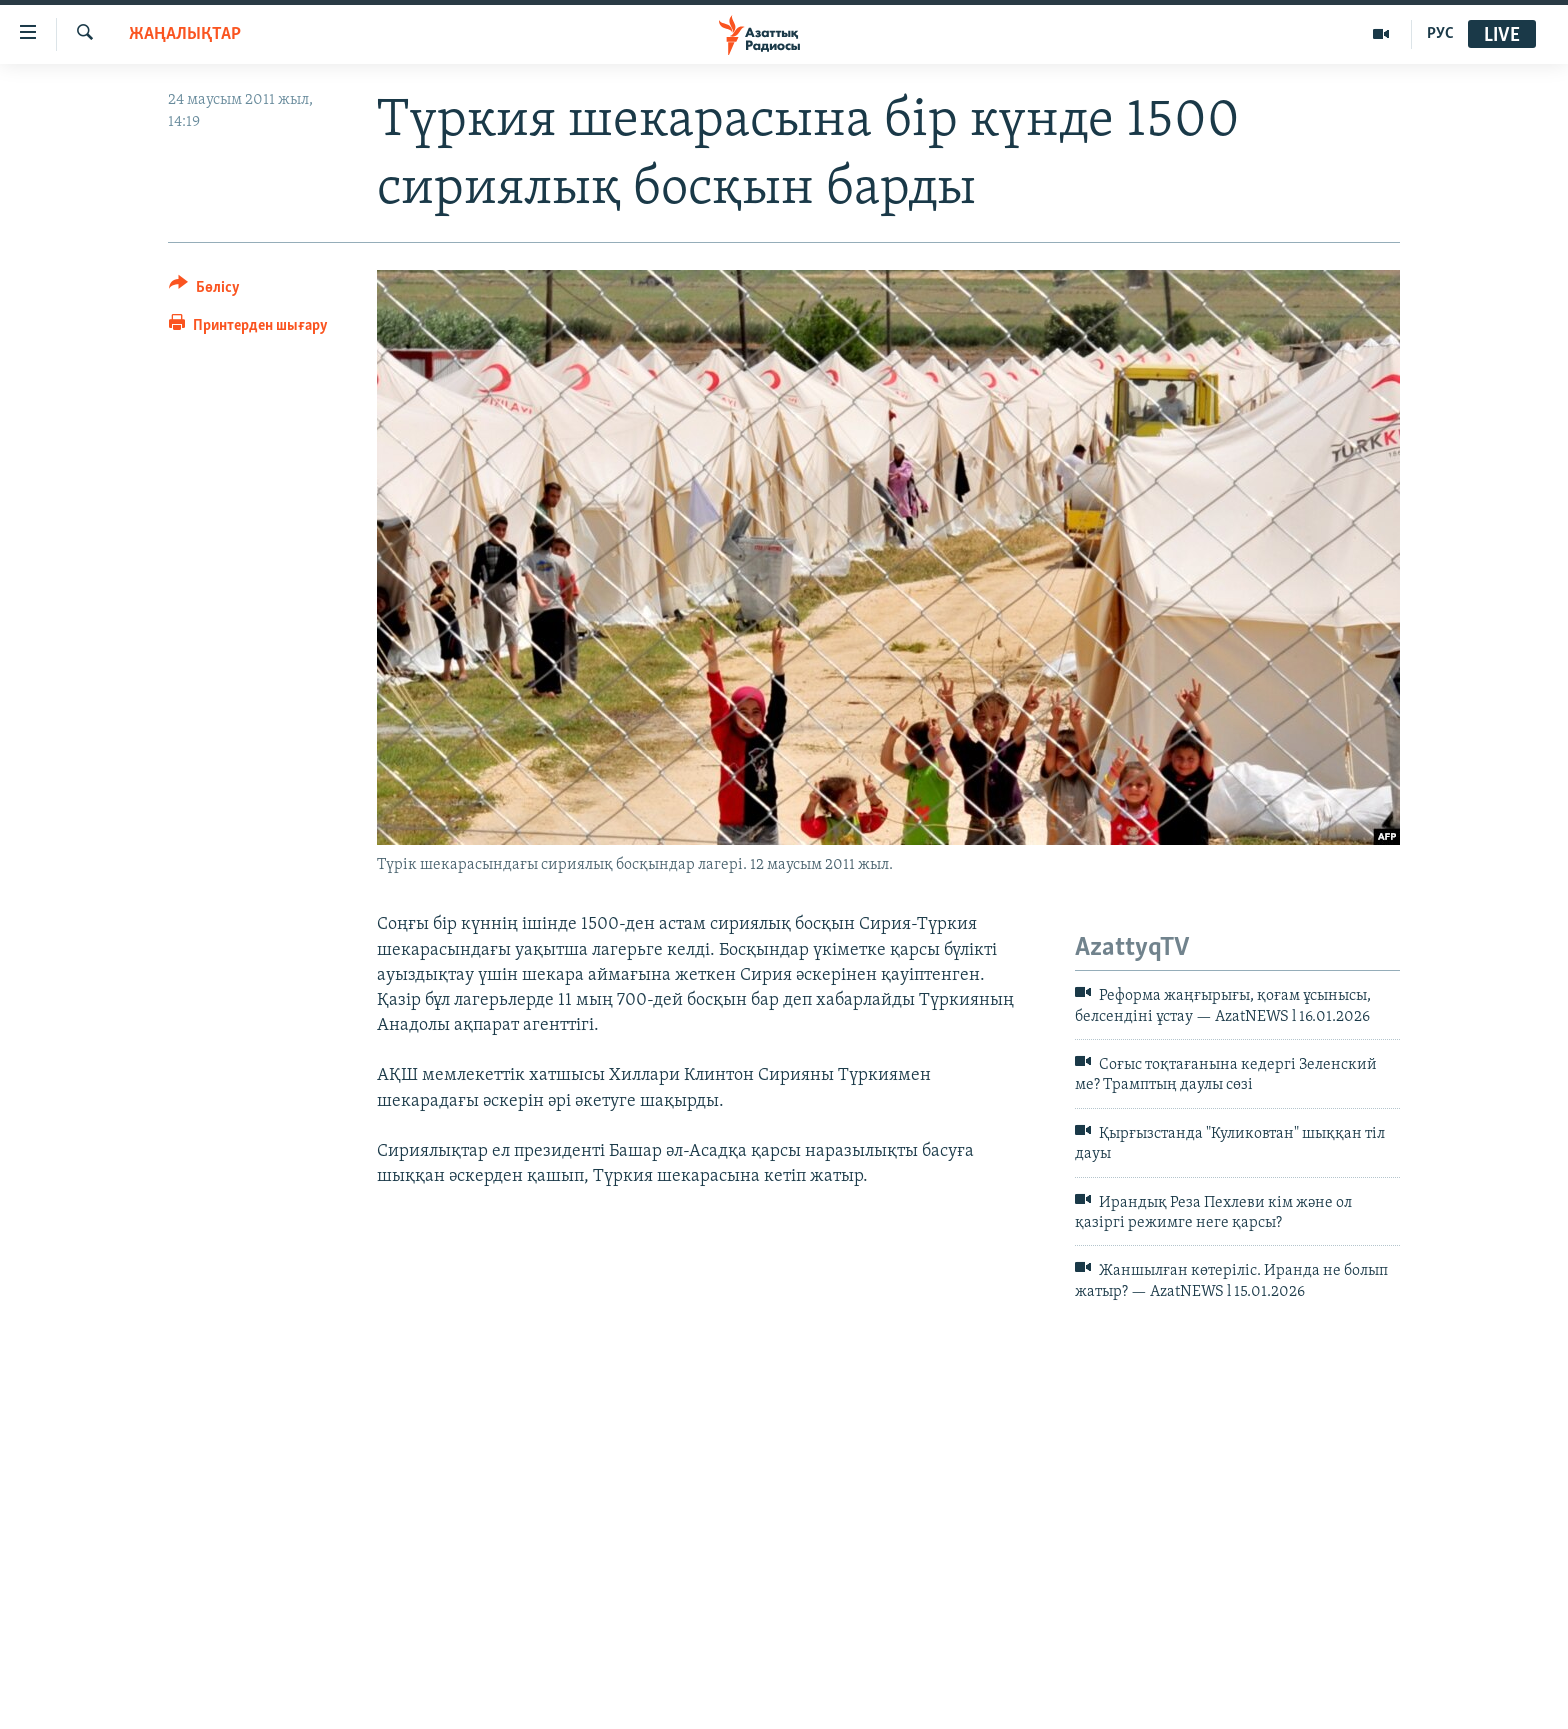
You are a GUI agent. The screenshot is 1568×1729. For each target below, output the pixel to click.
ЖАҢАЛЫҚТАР (185, 34)
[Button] (204, 290)
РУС (1440, 34)
